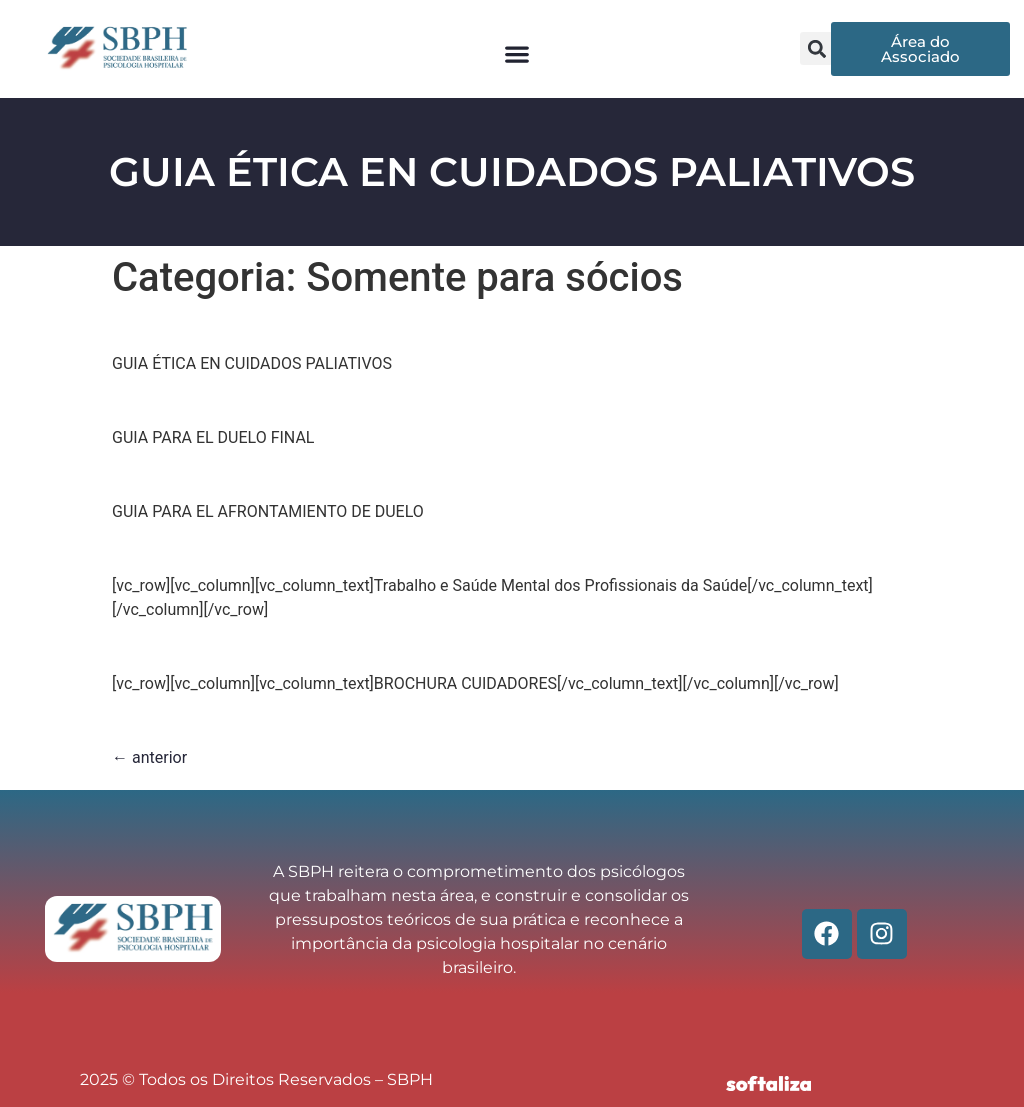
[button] (516, 53)
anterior (149, 757)
